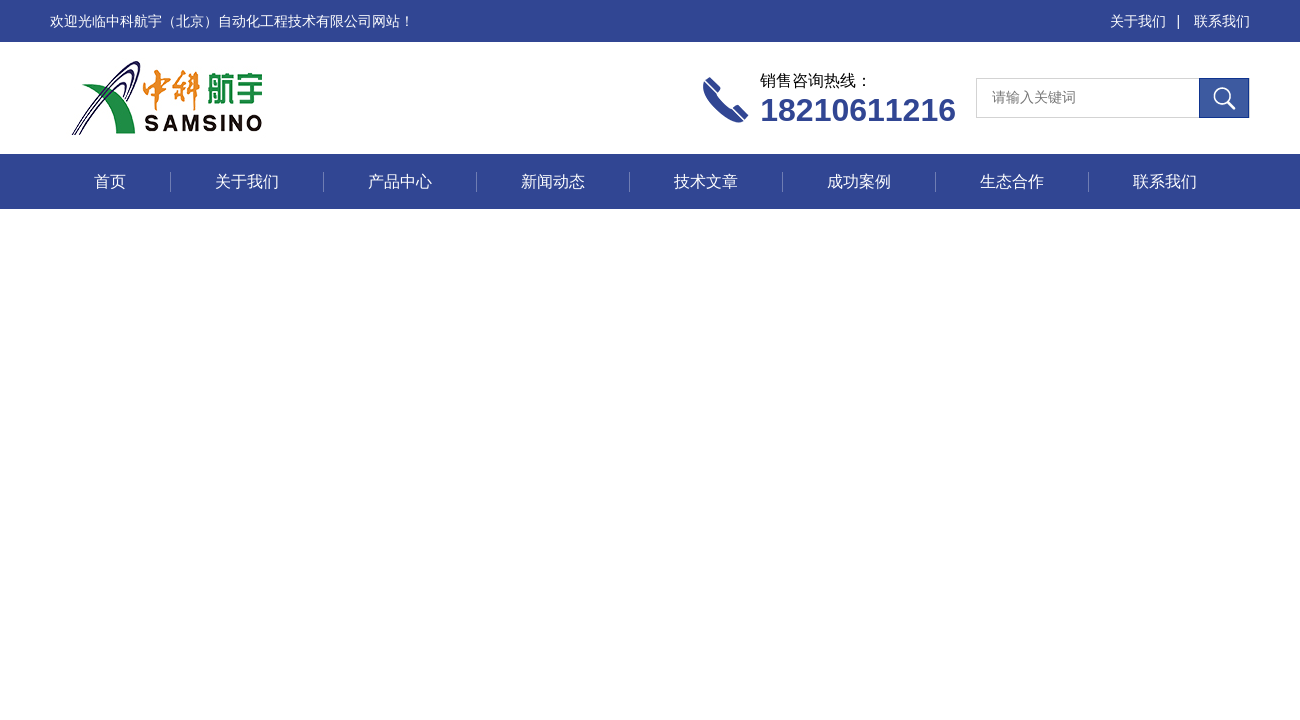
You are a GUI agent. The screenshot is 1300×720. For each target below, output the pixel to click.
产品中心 (400, 181)
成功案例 (859, 181)
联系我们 (1222, 21)
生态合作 (1012, 181)
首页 (110, 181)
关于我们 (1138, 21)
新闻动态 (553, 181)
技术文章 (706, 181)
